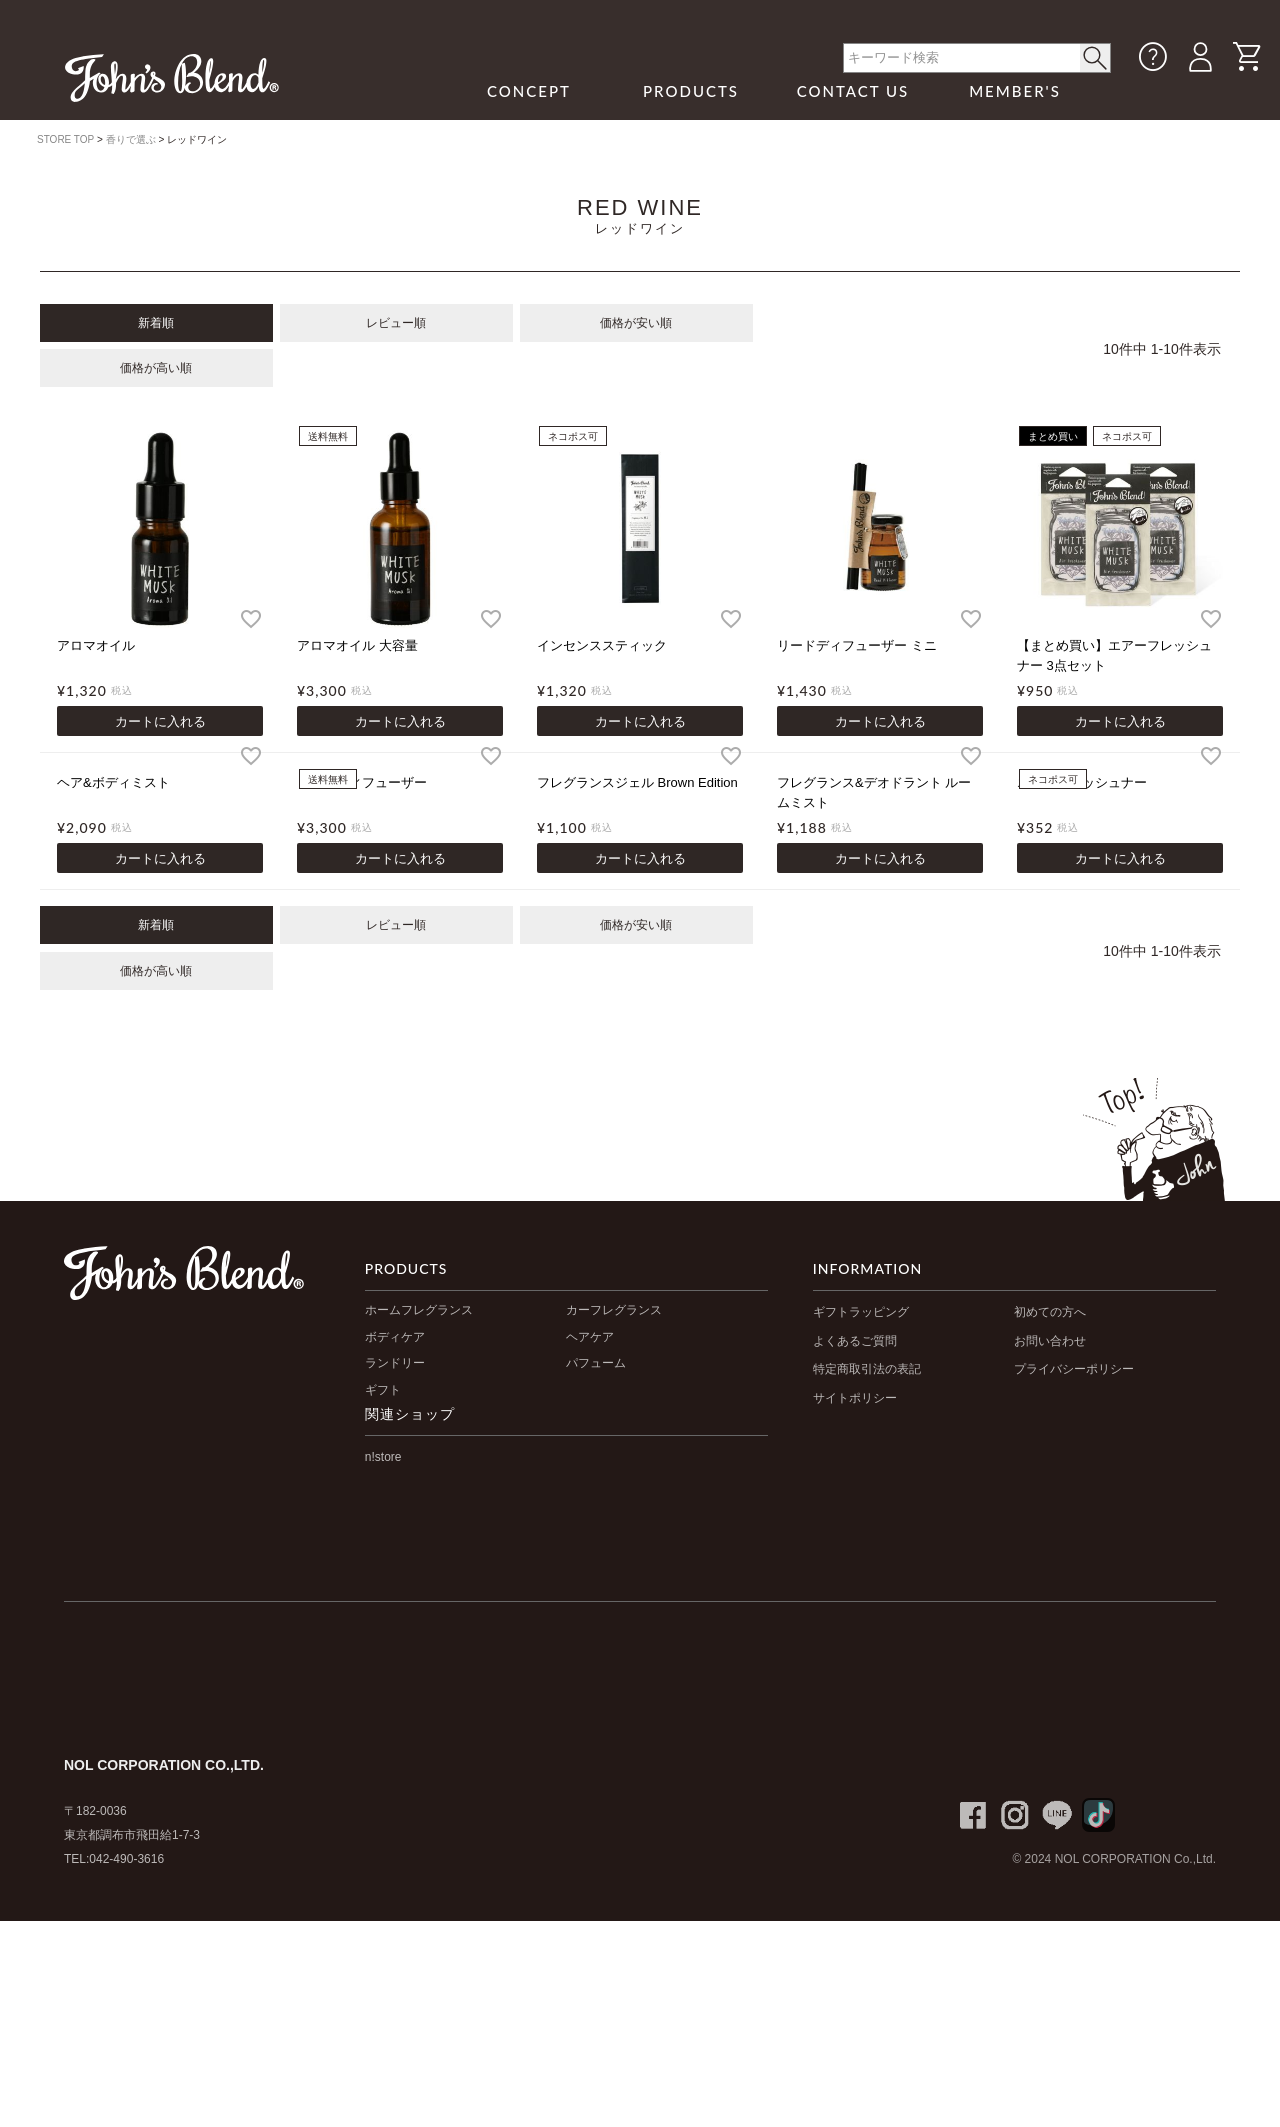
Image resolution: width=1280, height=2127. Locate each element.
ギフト (383, 1390)
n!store (383, 1457)
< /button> (1095, 58)
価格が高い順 (156, 368)
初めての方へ (1050, 1312)
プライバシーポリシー (1074, 1369)
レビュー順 (396, 323)
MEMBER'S (1015, 91)
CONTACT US (853, 91)
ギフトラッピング (861, 1312)
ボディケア (395, 1337)
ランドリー (395, 1363)
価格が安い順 (636, 323)
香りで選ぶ (131, 139)
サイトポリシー (855, 1398)
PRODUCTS (691, 91)
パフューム (596, 1363)
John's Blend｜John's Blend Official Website (172, 78)
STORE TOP (65, 139)
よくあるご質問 (855, 1341)
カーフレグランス (614, 1310)
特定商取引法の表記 (867, 1369)
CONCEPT (529, 91)
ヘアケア (590, 1337)
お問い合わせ (1050, 1341)
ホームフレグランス (419, 1310)
